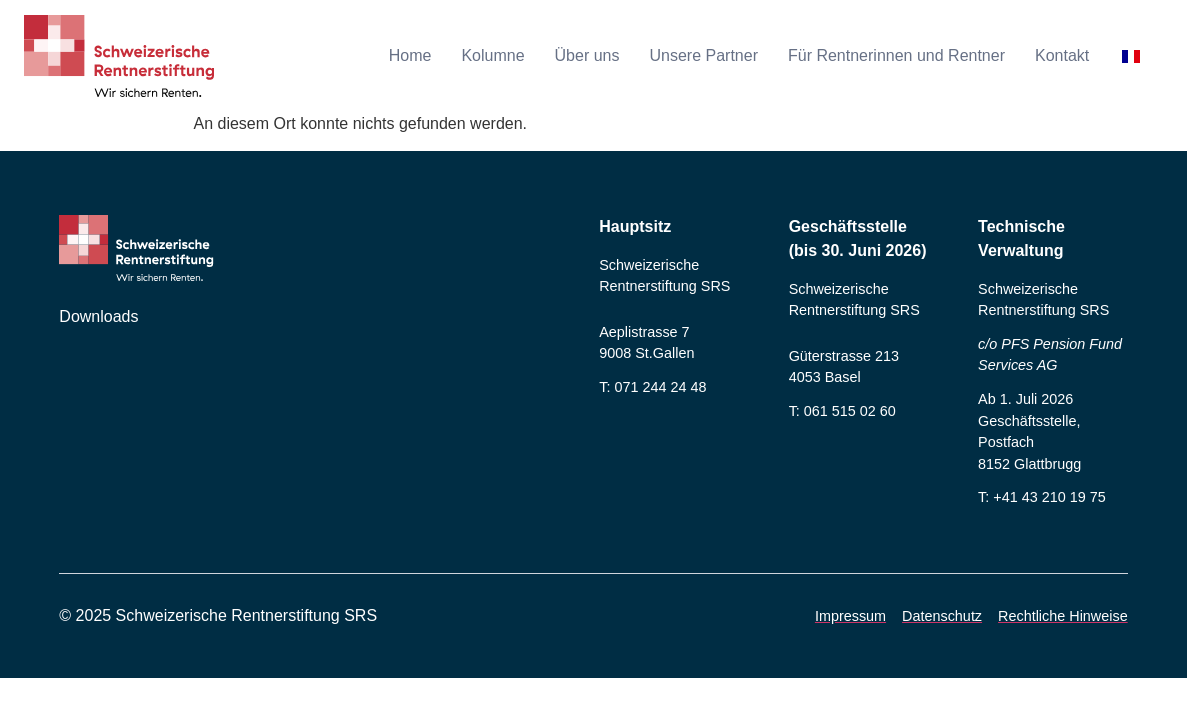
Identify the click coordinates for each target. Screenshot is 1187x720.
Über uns (587, 55)
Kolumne (492, 55)
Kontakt (1062, 55)
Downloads (98, 316)
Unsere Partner (703, 55)
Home (410, 55)
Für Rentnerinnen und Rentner (896, 55)
